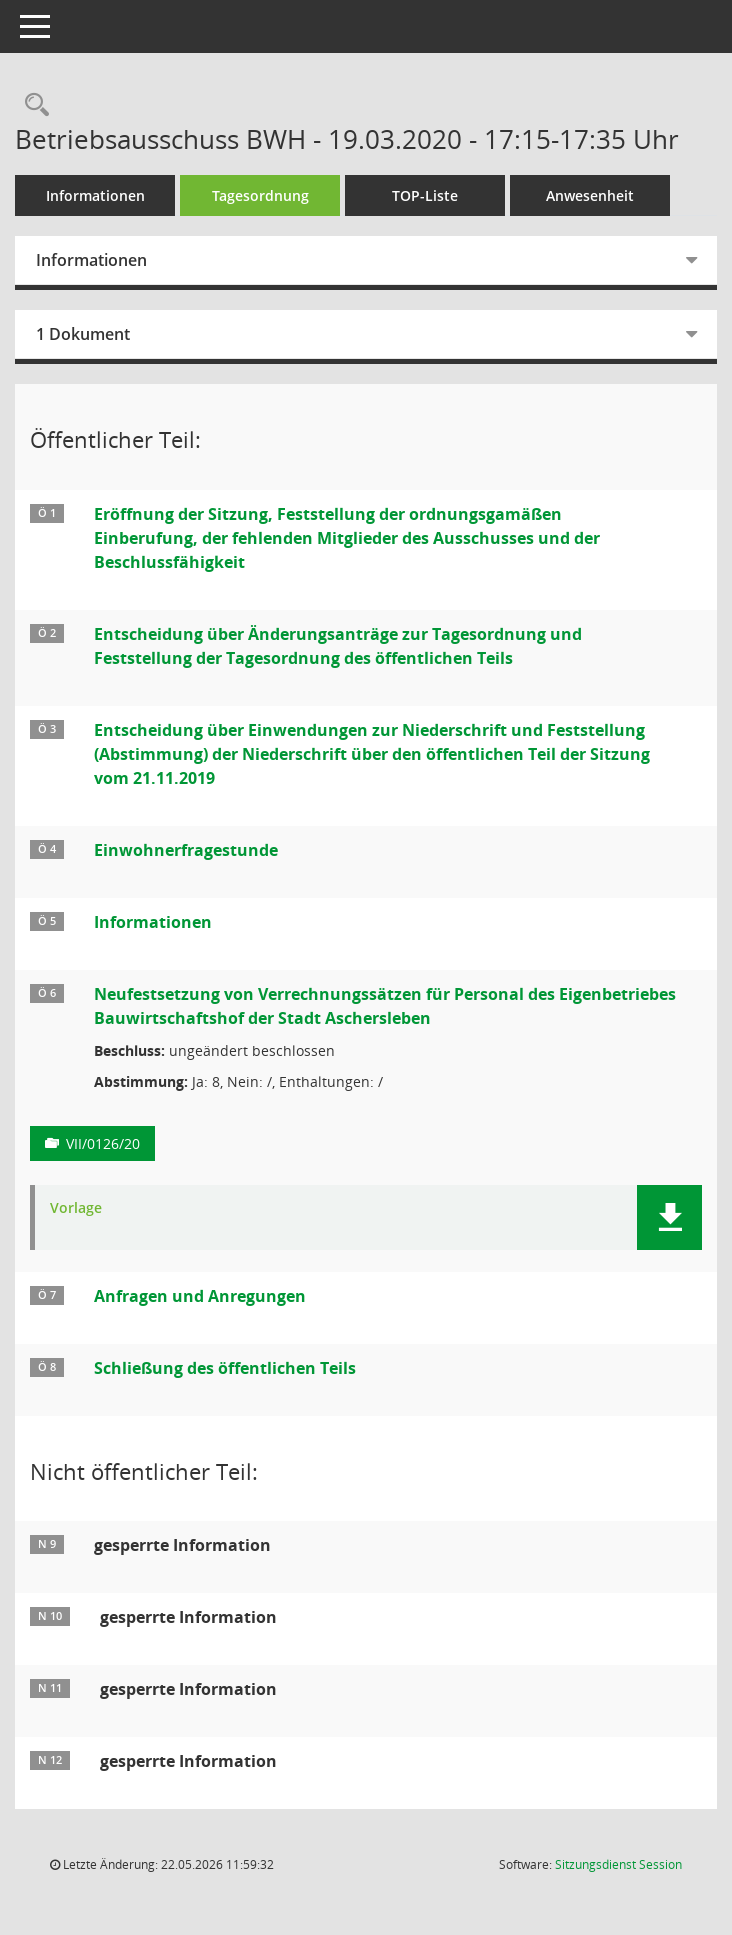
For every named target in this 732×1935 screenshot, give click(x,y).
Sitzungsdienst (618, 1864)
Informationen (95, 195)
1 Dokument (83, 334)
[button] (669, 1217)
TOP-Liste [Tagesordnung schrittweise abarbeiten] (425, 195)
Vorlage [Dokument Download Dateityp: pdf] (76, 1208)
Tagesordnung (260, 195)
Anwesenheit (590, 195)
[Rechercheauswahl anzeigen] (32, 105)
